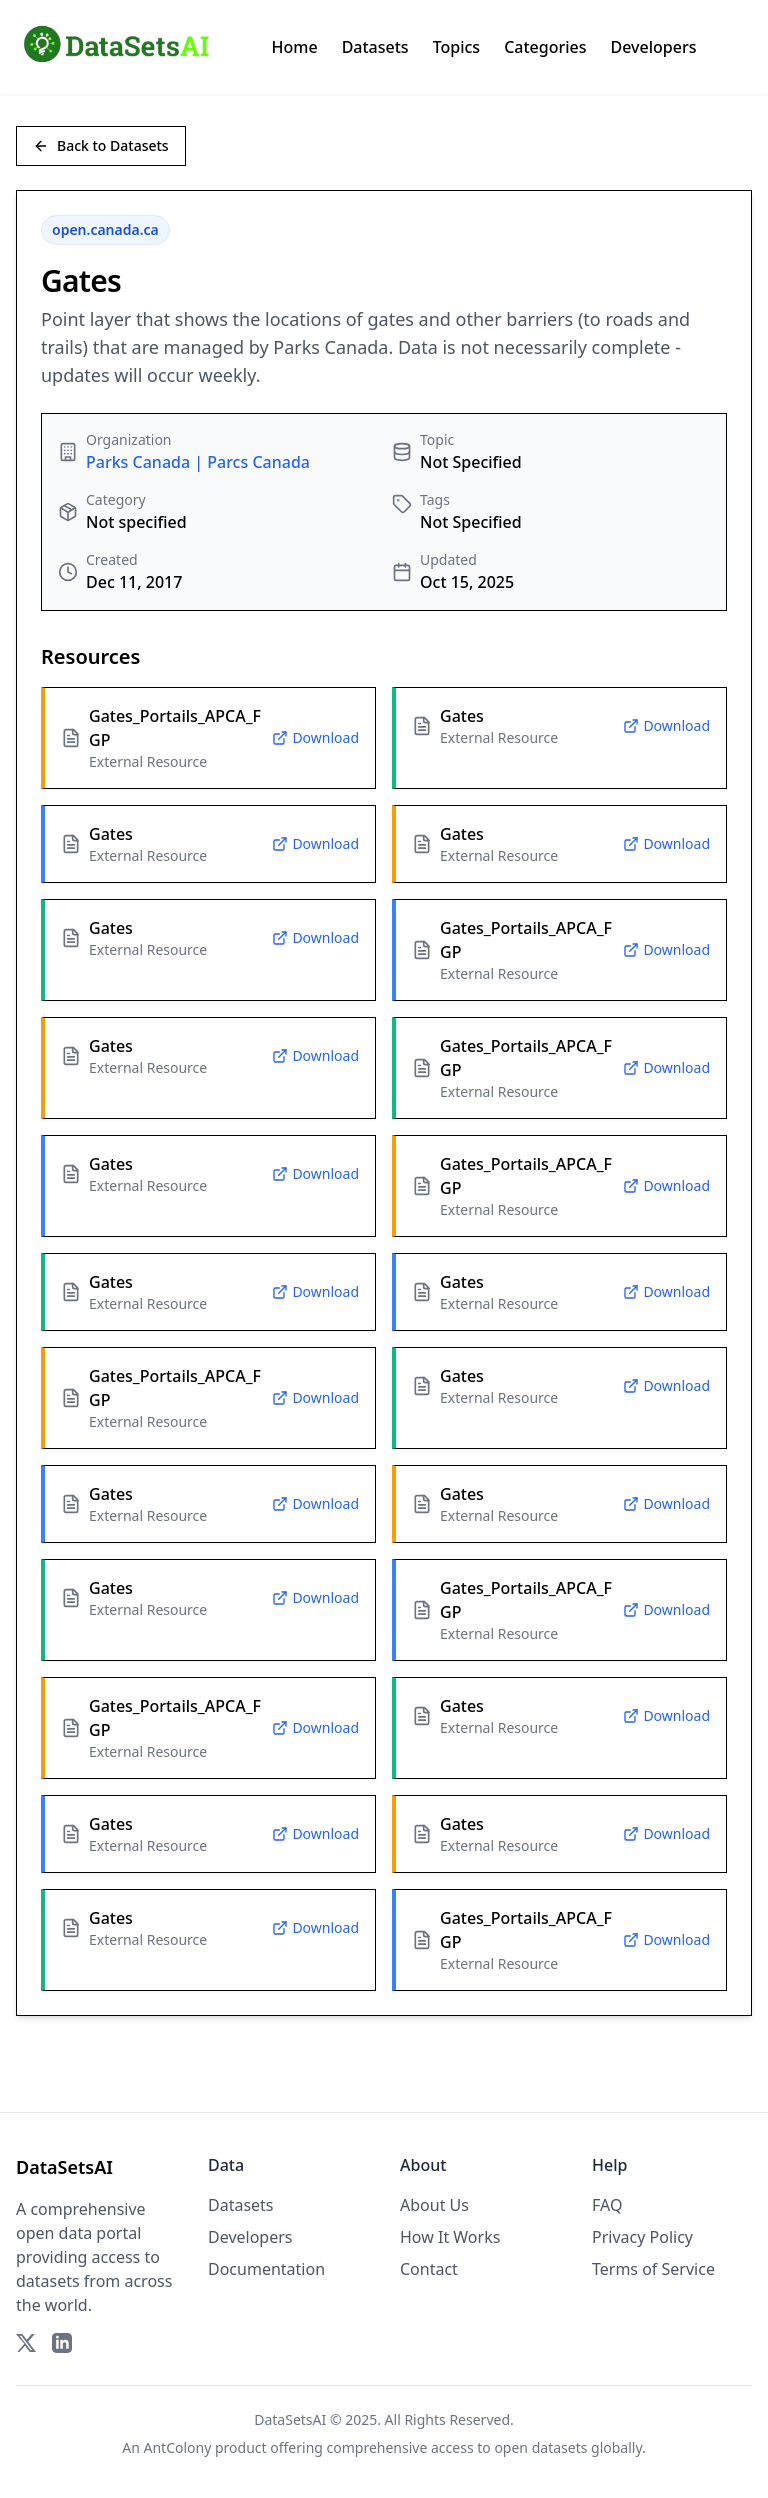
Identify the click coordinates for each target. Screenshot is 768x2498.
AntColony (178, 2447)
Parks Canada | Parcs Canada (198, 462)
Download (315, 737)
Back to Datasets (101, 145)
